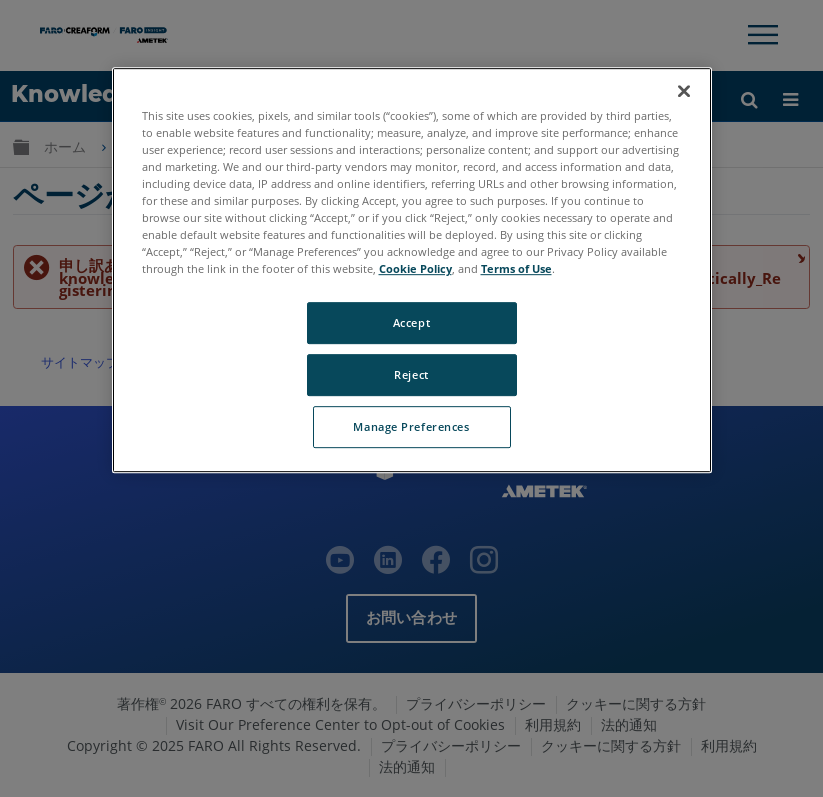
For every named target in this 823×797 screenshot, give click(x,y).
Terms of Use (516, 268)
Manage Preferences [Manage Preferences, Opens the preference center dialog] (411, 426)
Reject (411, 374)
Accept (411, 322)
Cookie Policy (415, 268)
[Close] (684, 91)
